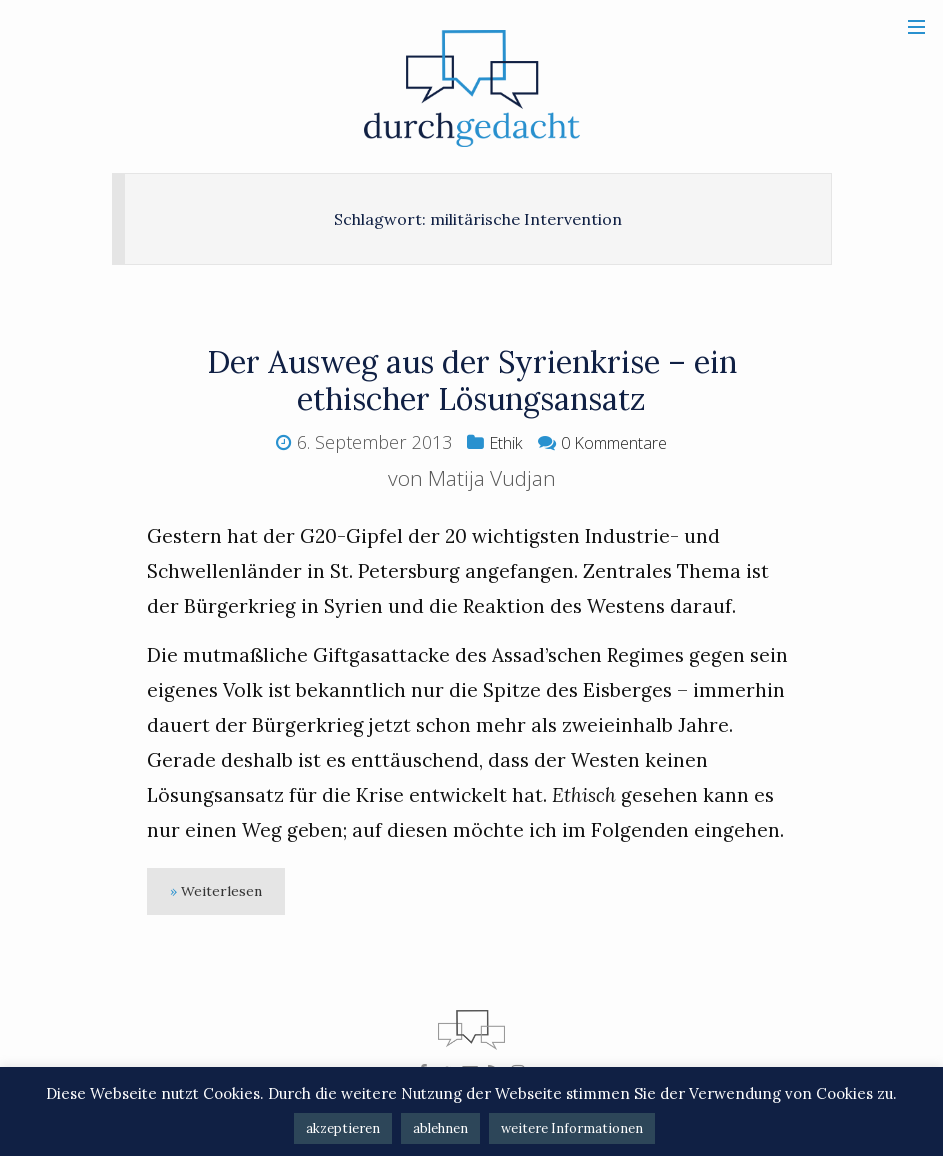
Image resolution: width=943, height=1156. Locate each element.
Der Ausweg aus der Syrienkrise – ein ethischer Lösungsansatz (472, 379)
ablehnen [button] (440, 1128)
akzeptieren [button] (343, 1128)
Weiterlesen (229, 893)
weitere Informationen (572, 1128)
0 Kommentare (616, 442)
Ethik (497, 442)
